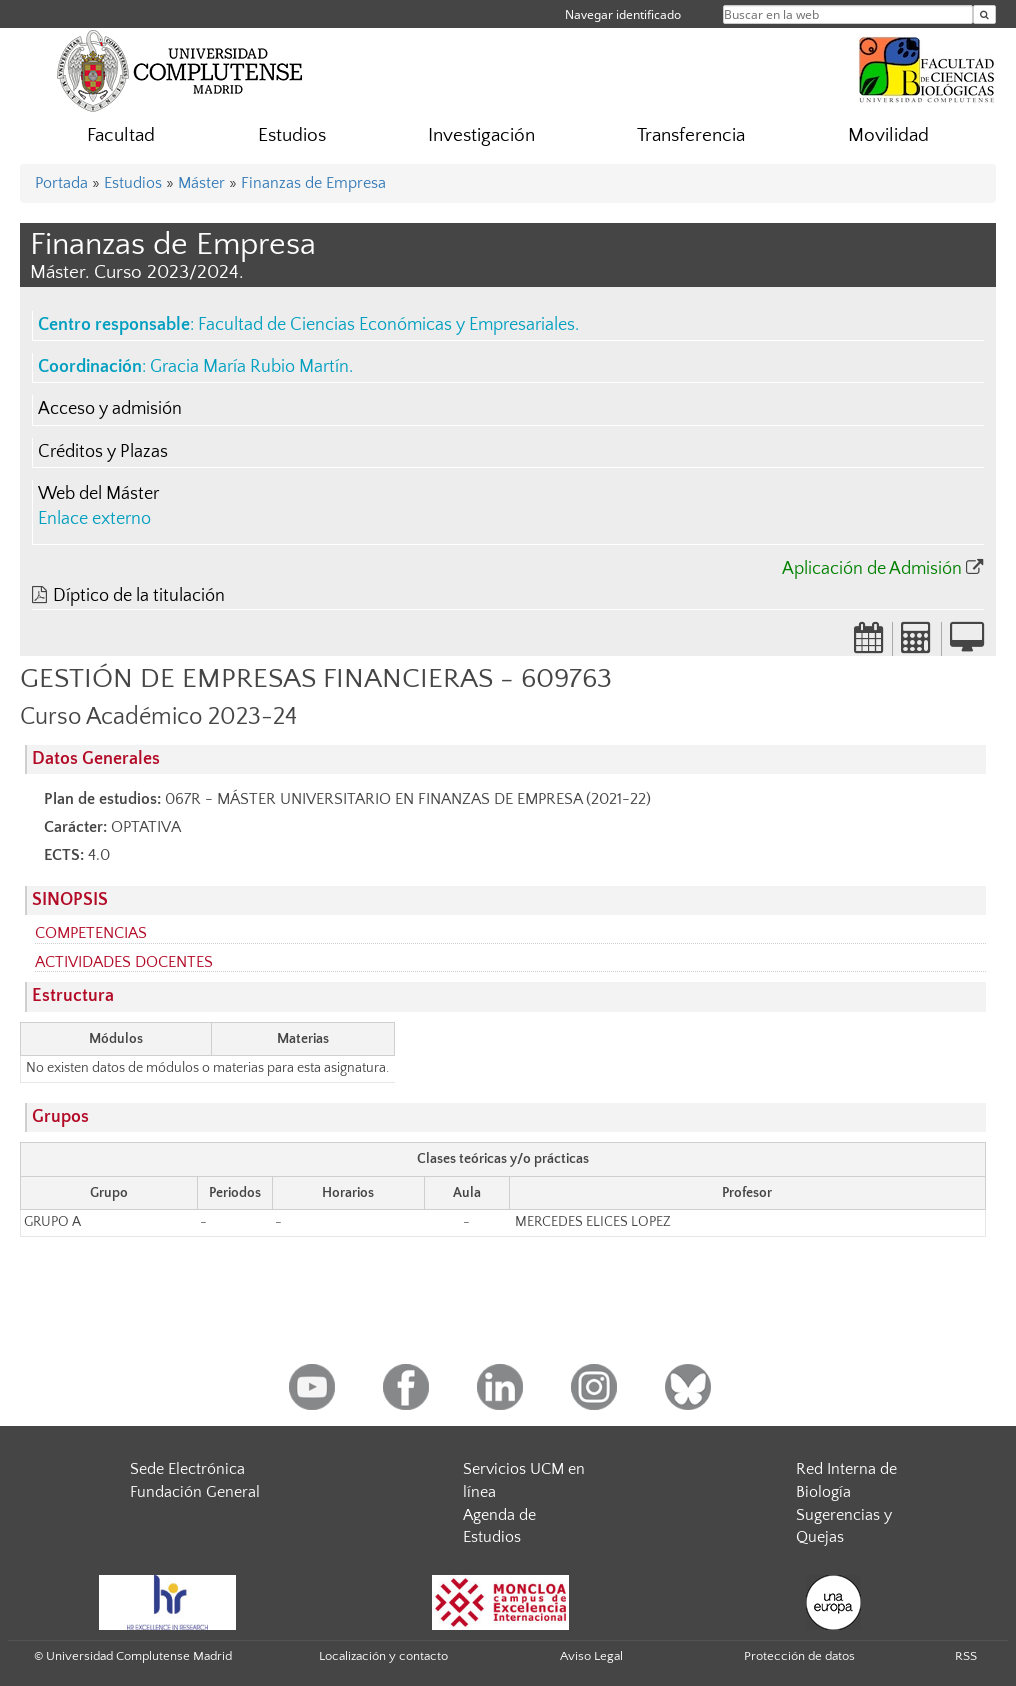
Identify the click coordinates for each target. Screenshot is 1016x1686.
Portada (61, 183)
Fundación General (195, 1492)
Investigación (481, 135)
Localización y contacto (383, 1656)
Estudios (292, 135)
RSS (966, 1656)
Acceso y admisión (110, 409)
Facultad (121, 135)
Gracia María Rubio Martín (249, 367)
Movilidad (888, 135)
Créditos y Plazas (103, 452)
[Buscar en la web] (984, 14)
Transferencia (691, 135)
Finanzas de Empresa (313, 183)
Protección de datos (799, 1656)
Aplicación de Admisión (872, 569)
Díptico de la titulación (139, 596)
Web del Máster (98, 494)
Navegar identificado (623, 14)
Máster (201, 183)
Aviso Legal (591, 1656)
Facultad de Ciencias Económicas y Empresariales (386, 325)
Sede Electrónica (187, 1469)
